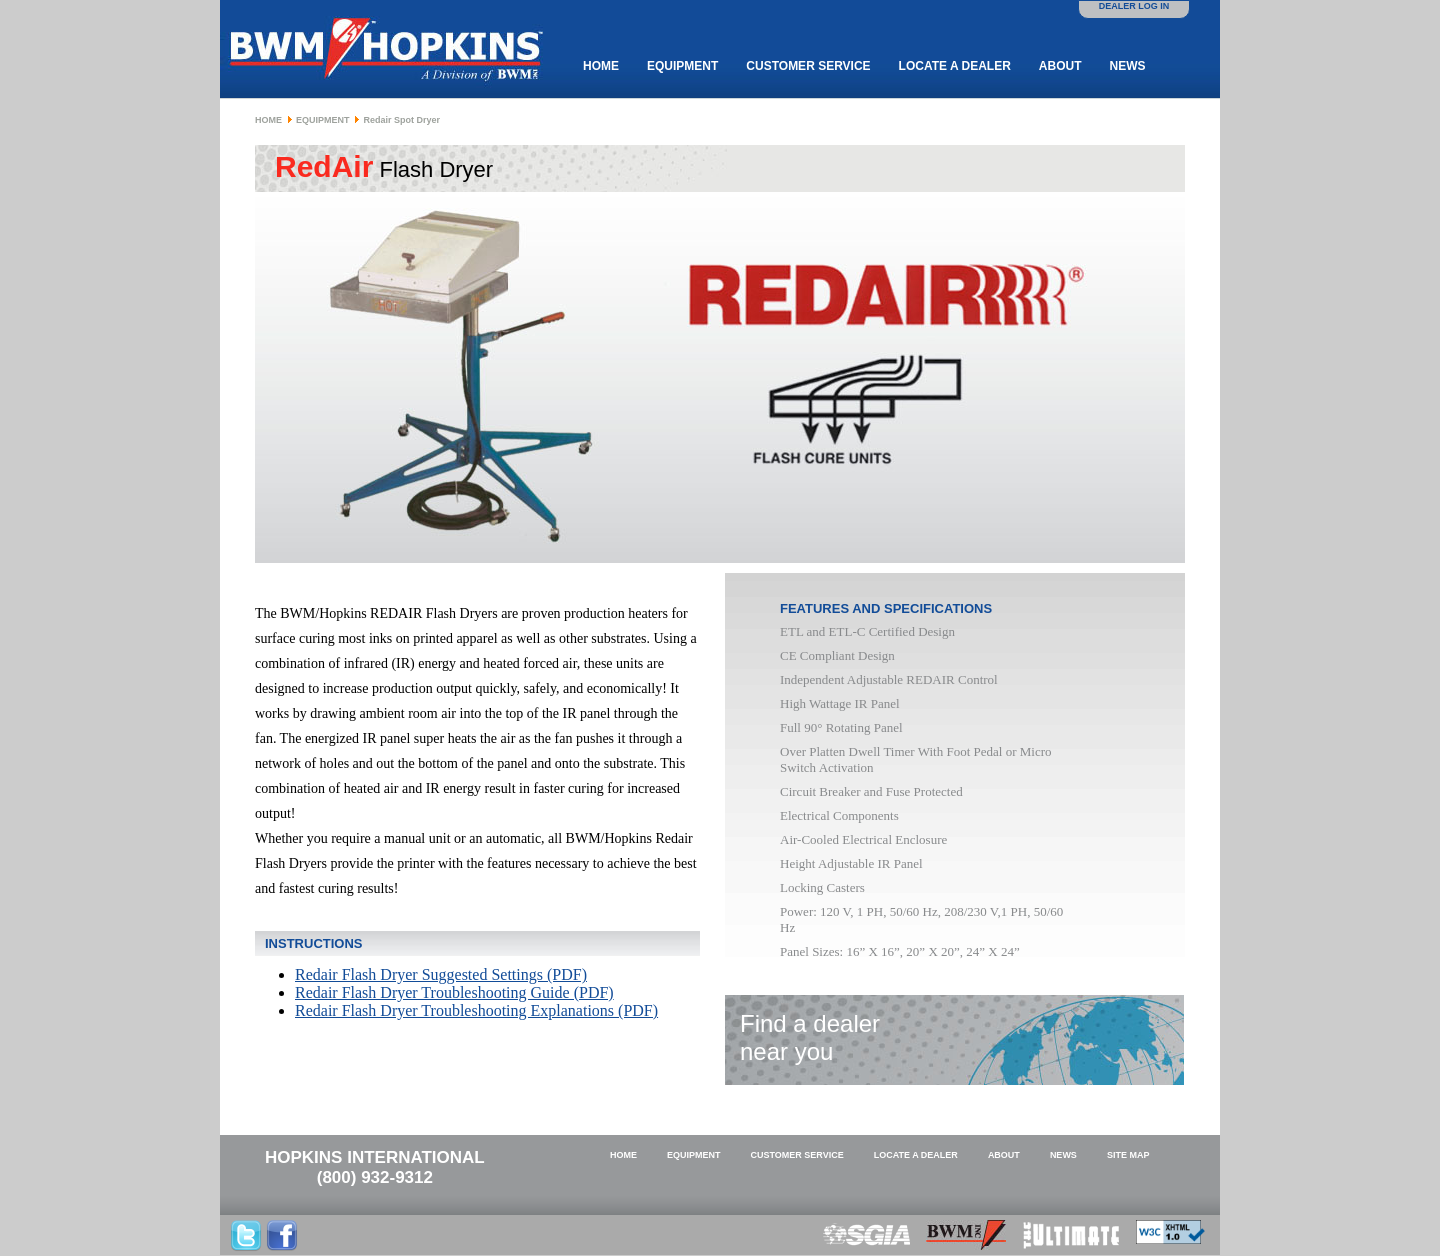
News (1127, 66)
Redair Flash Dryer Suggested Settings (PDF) (441, 974)
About (1060, 66)
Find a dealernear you (810, 1037)
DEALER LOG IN (1134, 6)
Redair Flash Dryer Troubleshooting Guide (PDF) (454, 992)
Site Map (1128, 1155)
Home (601, 66)
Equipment (682, 66)
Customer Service (808, 66)
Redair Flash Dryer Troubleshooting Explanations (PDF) (476, 1010)
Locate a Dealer (955, 66)
